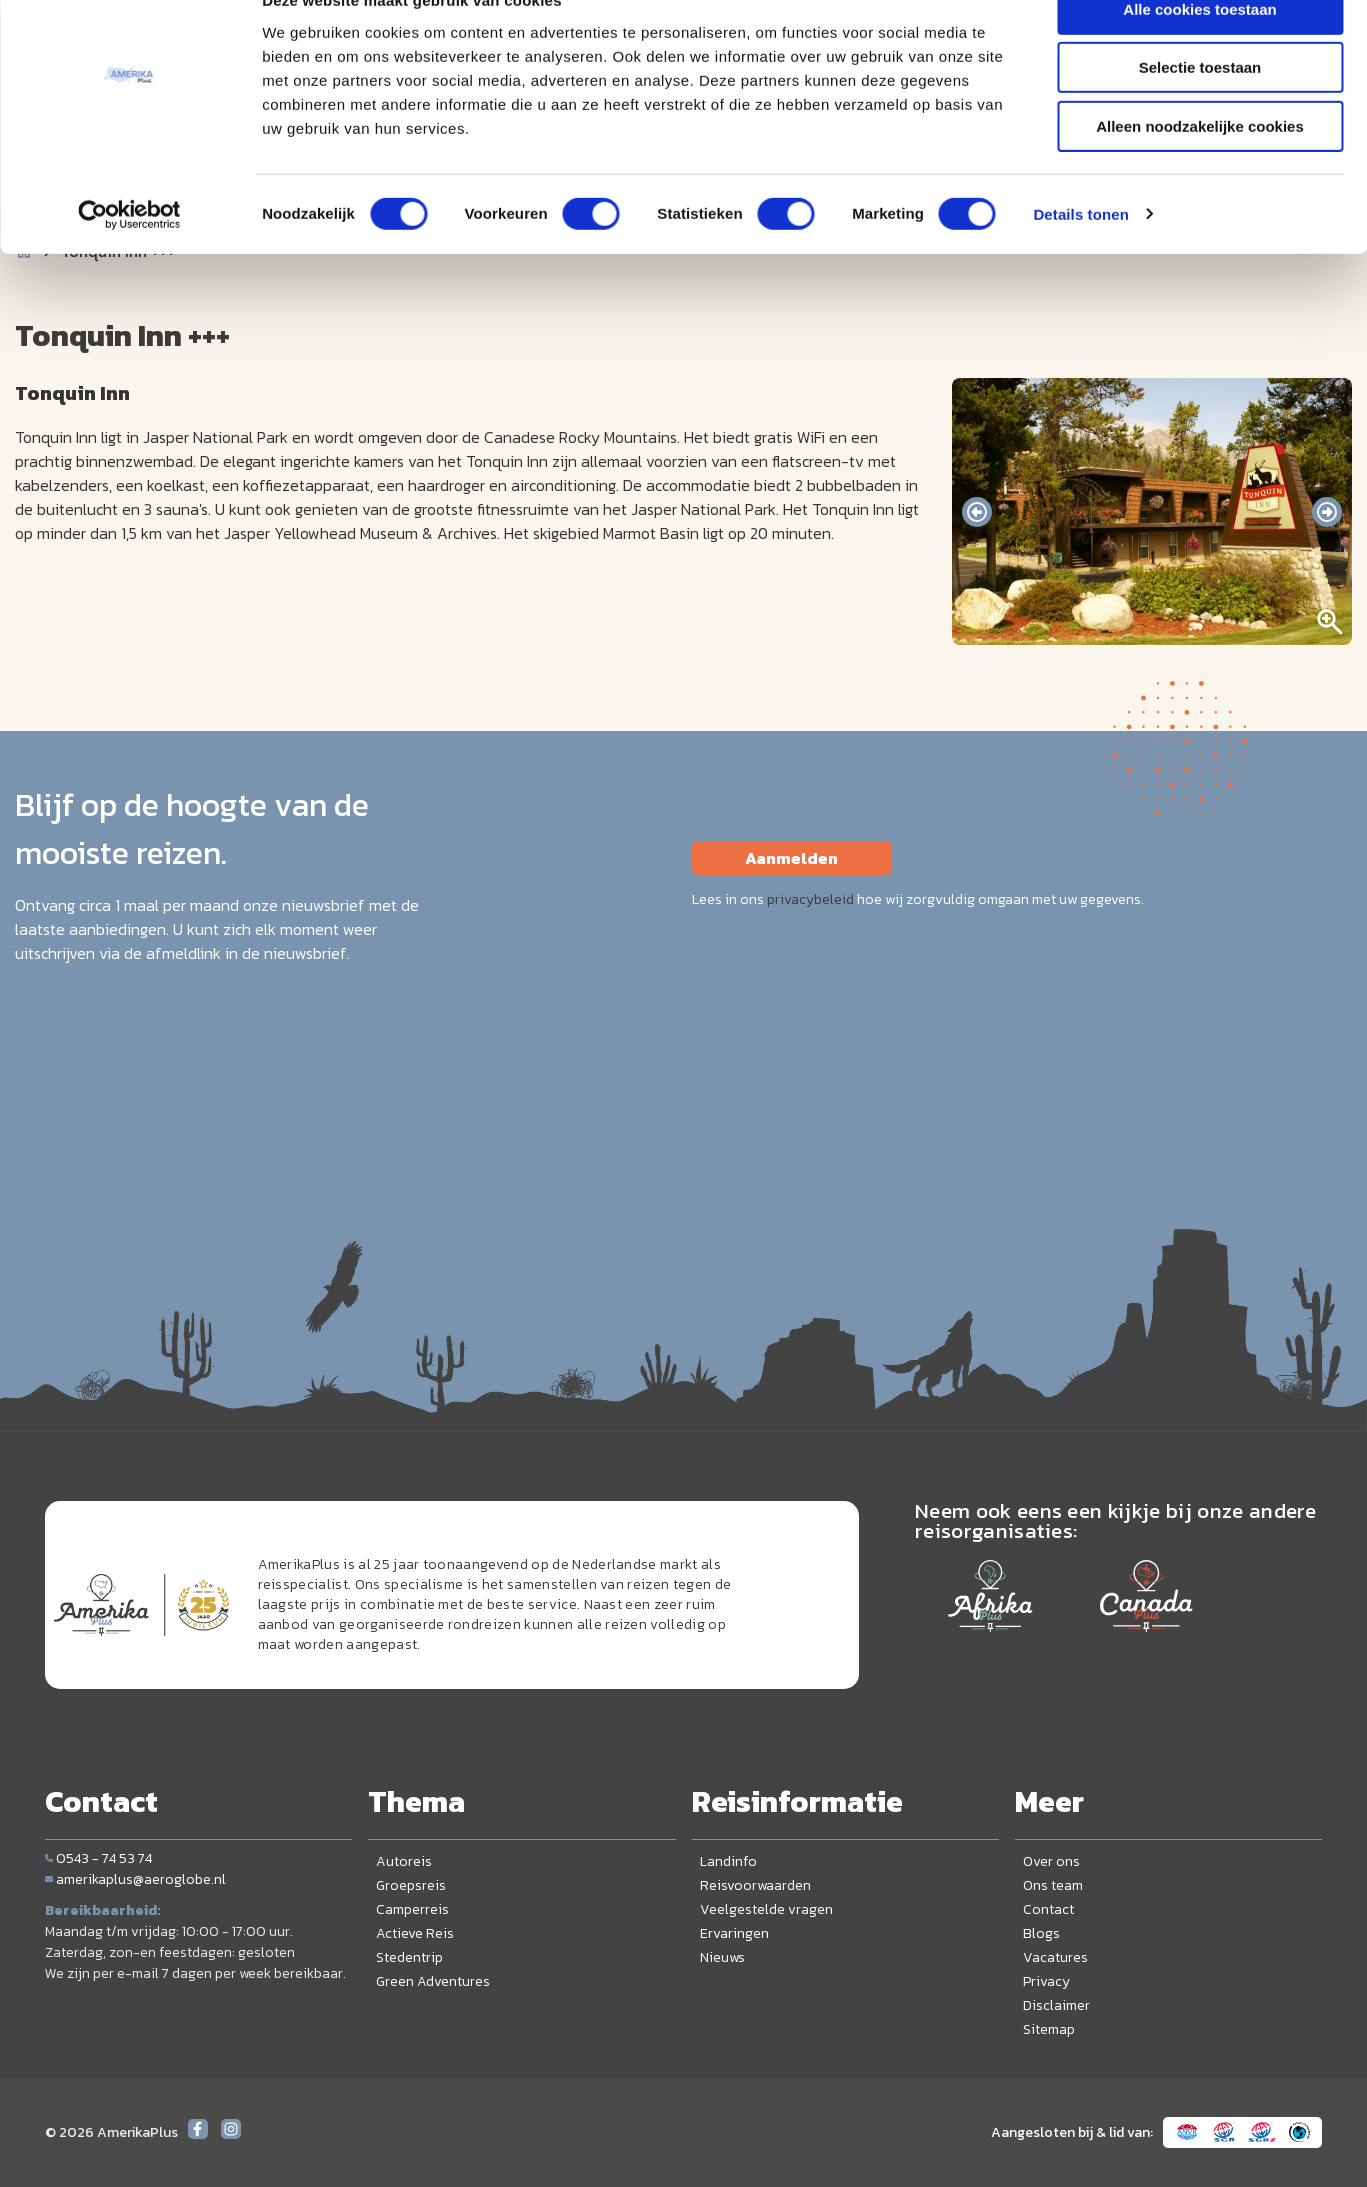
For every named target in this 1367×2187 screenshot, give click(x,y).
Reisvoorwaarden (755, 1885)
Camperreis (412, 1909)
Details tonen (1080, 254)
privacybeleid (810, 899)
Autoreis (404, 1861)
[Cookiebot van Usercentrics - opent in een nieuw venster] (129, 255)
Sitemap (1049, 2029)
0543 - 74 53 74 (98, 1858)
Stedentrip (409, 1957)
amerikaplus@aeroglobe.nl (135, 1879)
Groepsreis (411, 1885)
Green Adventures (433, 1981)
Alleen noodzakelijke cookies (1200, 166)
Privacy (1046, 1981)
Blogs (1041, 1933)
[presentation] (977, 512)
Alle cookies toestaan (1199, 49)
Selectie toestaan (1200, 108)
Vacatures (1055, 1957)
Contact (1048, 1909)
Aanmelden (791, 858)
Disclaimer (1056, 2005)
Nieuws (722, 1957)
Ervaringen (734, 1933)
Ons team (1053, 1885)
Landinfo (728, 1861)
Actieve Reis (415, 1933)
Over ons (1051, 1861)
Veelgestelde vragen (766, 1909)
